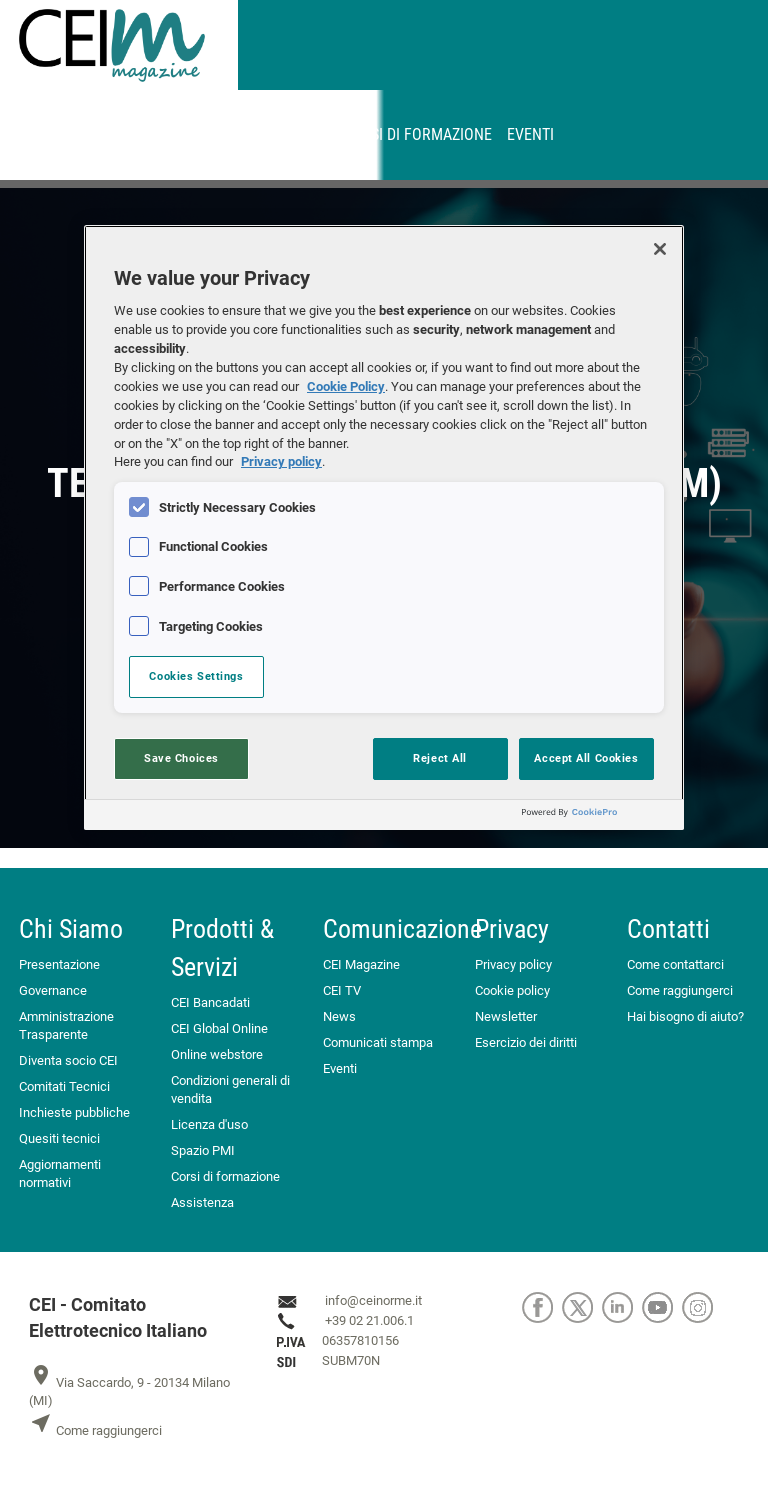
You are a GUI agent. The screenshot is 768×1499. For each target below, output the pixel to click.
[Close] (660, 249)
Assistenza (202, 1202)
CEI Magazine (361, 964)
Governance (53, 990)
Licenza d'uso (209, 1124)
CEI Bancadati (210, 1002)
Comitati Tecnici (64, 1086)
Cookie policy (512, 990)
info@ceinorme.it (373, 1300)
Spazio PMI (203, 1150)
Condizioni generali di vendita (230, 1089)
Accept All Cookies (586, 758)
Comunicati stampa (378, 1042)
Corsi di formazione (417, 134)
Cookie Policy (346, 386)
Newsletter (506, 1016)
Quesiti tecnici (59, 1138)
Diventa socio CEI (68, 1060)
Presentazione (59, 964)
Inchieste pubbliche (74, 1112)
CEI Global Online (219, 1028)
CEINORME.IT (87, 134)
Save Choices (181, 758)
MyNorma (180, 134)
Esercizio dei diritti (526, 1042)
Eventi (530, 134)
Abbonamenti (279, 134)
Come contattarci (675, 964)
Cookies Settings (196, 676)
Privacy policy (513, 964)
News (339, 1016)
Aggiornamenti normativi (60, 1173)
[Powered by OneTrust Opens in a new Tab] (598, 817)
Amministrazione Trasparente (66, 1025)
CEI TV (342, 990)
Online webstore (217, 1054)
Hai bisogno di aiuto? (685, 1016)
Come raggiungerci (680, 990)
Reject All (440, 758)
